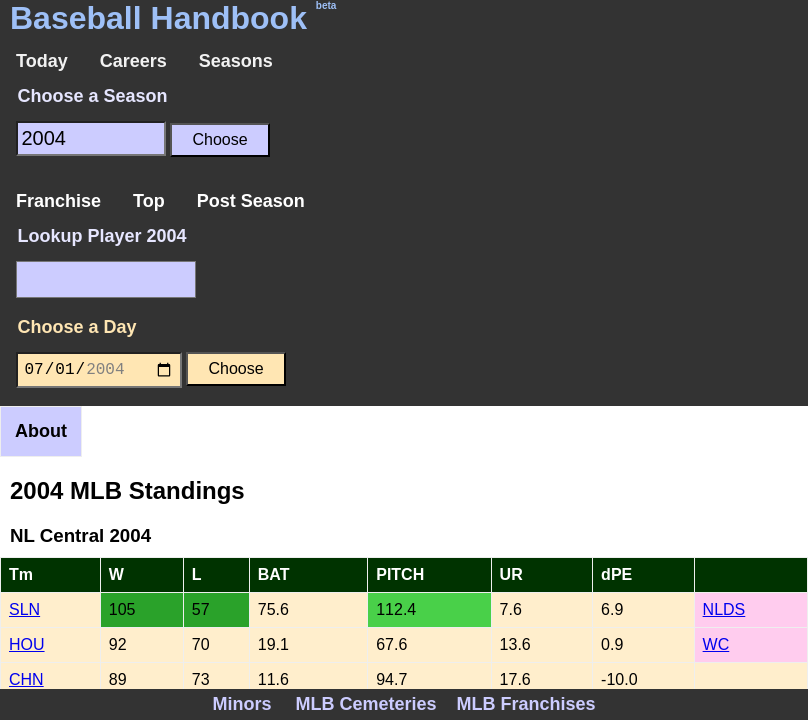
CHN (26, 679)
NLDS (724, 609)
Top (149, 201)
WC (716, 644)
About (41, 431)
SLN (24, 609)
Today (42, 61)
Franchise (58, 201)
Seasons (236, 61)
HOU (27, 644)
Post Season (251, 201)
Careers (133, 61)
